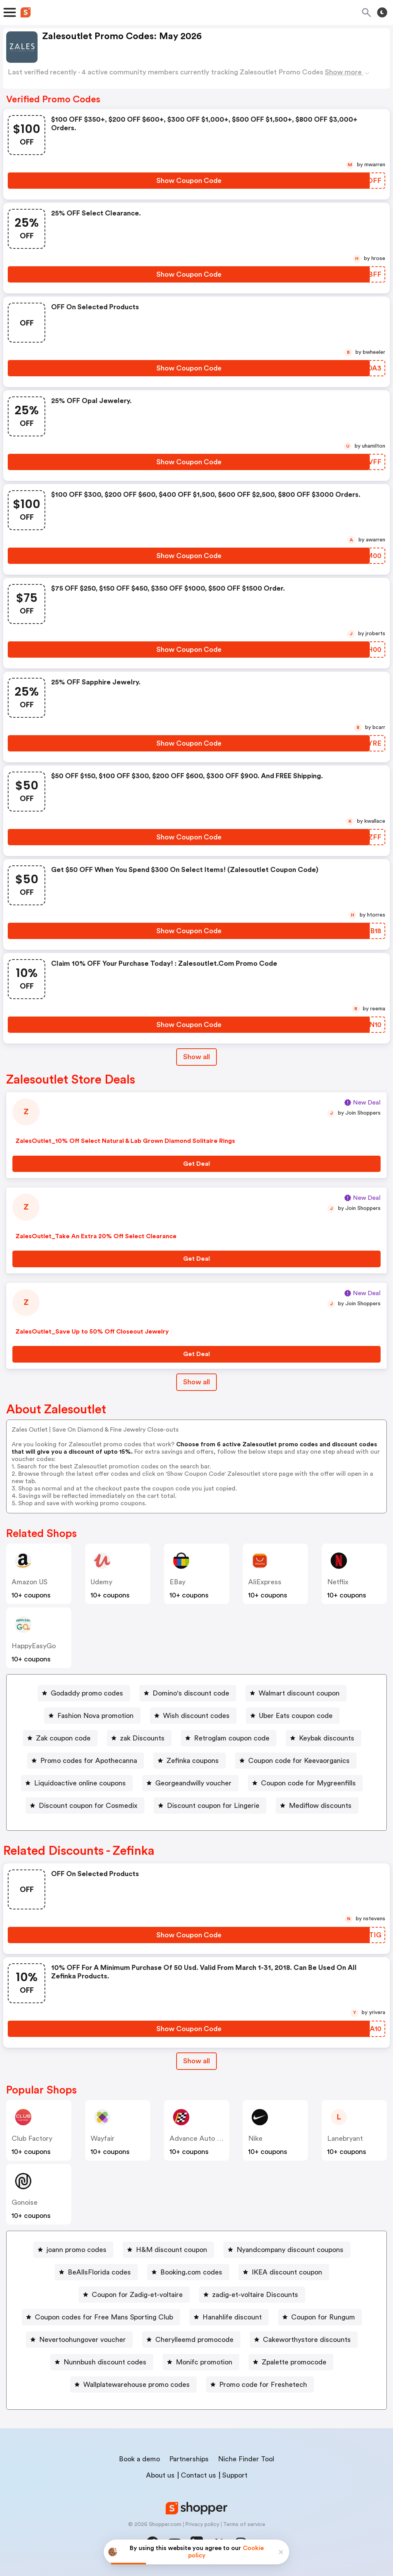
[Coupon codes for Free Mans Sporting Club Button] (101, 2317)
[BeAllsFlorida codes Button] (96, 2272)
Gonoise (25, 2202)
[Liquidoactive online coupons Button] (77, 1783)
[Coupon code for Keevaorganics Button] (296, 1760)
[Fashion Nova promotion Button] (92, 1716)
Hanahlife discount (232, 2317)
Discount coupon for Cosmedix (88, 1805)
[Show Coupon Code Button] (189, 180)
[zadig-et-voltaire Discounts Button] (252, 2295)
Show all (196, 2060)
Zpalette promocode (294, 2362)
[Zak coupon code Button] (60, 1738)
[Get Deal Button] (196, 1164)
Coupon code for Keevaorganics (299, 1760)
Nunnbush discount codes (104, 2362)
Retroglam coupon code (231, 1738)
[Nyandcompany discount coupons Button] (286, 2250)
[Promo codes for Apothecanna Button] (85, 1760)
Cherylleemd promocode (194, 2339)
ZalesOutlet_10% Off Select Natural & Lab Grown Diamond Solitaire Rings (125, 1141)
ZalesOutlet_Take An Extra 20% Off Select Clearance (96, 1236)
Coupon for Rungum (323, 2317)
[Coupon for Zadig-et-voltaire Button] (134, 2295)
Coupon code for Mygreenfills (308, 1783)
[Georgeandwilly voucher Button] (190, 1783)
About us (160, 2475)
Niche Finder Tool (246, 2458)
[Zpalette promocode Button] (291, 2362)
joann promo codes (76, 2249)
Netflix (337, 1581)
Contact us (198, 2475)
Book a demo (139, 2458)
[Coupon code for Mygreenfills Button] (305, 1783)
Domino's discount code (191, 1693)
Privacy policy (202, 2524)
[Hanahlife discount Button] (229, 2317)
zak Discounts (142, 1738)
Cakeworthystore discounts (307, 2339)
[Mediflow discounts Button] (317, 1805)
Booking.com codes (191, 2272)
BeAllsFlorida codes (99, 2272)
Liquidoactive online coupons (80, 1783)
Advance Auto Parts (201, 2138)
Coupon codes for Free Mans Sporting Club (104, 2317)
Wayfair (103, 2138)
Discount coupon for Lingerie (213, 1805)
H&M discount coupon (171, 2249)
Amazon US (30, 1581)
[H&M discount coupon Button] (168, 2250)
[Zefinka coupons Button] (189, 1760)
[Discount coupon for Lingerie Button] (210, 1805)
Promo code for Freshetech (263, 2384)
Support (234, 2475)
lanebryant (345, 2138)
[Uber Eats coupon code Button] (293, 1716)
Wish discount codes (196, 1715)
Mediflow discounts (320, 1805)
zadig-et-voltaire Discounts (255, 2294)
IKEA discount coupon (287, 2272)
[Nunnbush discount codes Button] (101, 2362)
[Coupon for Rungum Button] (320, 2317)
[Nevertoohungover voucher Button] (79, 2339)
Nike (255, 2138)
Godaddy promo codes (87, 1693)
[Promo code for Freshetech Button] (260, 2384)
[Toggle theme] (382, 12)
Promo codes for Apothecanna (88, 1760)
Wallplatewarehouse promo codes (136, 2384)
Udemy (101, 1581)
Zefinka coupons (192, 1760)
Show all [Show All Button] (196, 1056)
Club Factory (32, 2138)
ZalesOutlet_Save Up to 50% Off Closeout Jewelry (92, 1331)
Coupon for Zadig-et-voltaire (137, 2294)
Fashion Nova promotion (95, 1715)
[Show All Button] (196, 2061)
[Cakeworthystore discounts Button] (304, 2339)
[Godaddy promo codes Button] (84, 1693)
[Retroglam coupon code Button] (228, 1738)
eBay (177, 1581)
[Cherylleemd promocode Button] (191, 2339)
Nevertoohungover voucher (82, 2339)
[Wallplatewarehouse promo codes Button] (133, 2384)
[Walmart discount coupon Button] (296, 1693)
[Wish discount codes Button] (193, 1716)
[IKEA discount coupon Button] (284, 2272)
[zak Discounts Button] (139, 1738)
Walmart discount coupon (299, 1693)
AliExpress (264, 1581)
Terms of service (244, 2524)
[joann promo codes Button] (73, 2250)
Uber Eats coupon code (296, 1715)
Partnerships (189, 2458)
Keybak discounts (326, 1738)
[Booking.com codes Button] (188, 2272)
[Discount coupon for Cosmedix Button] (85, 1805)
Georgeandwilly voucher (193, 1783)
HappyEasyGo (34, 1645)
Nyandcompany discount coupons (290, 2249)
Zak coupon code (63, 1738)
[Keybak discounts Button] (323, 1738)
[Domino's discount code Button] (187, 1693)
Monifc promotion (204, 2362)
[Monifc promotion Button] (201, 2362)
